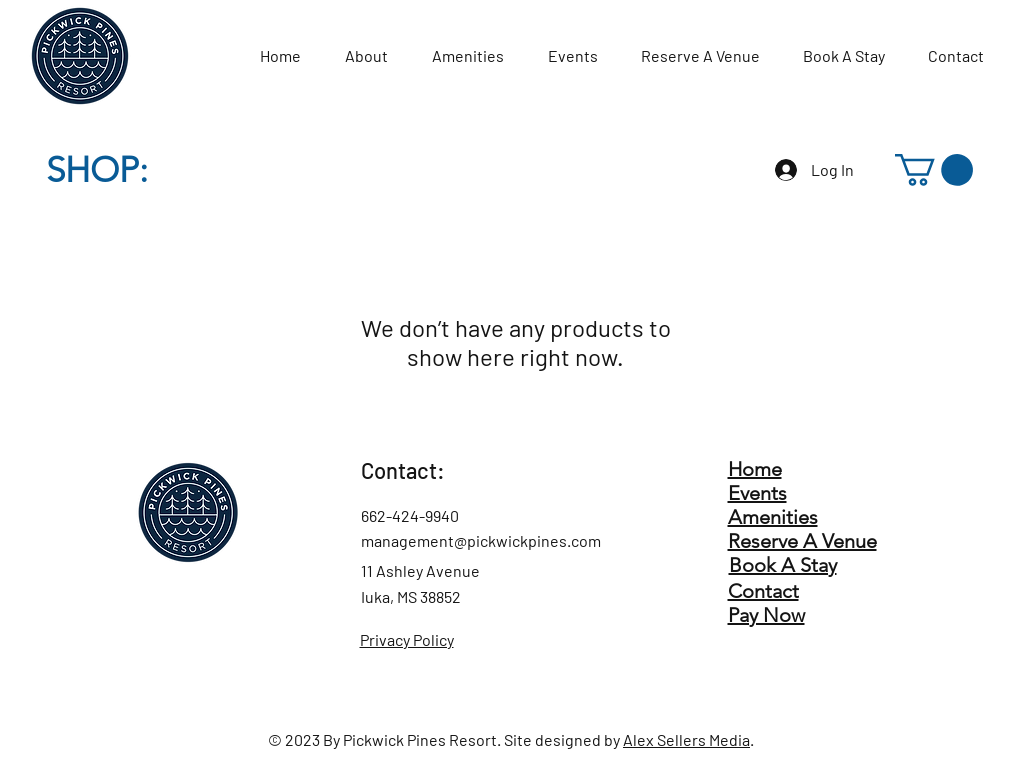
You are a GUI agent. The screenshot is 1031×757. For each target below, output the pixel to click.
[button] (934, 170)
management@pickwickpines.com (481, 540)
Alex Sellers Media (686, 739)
